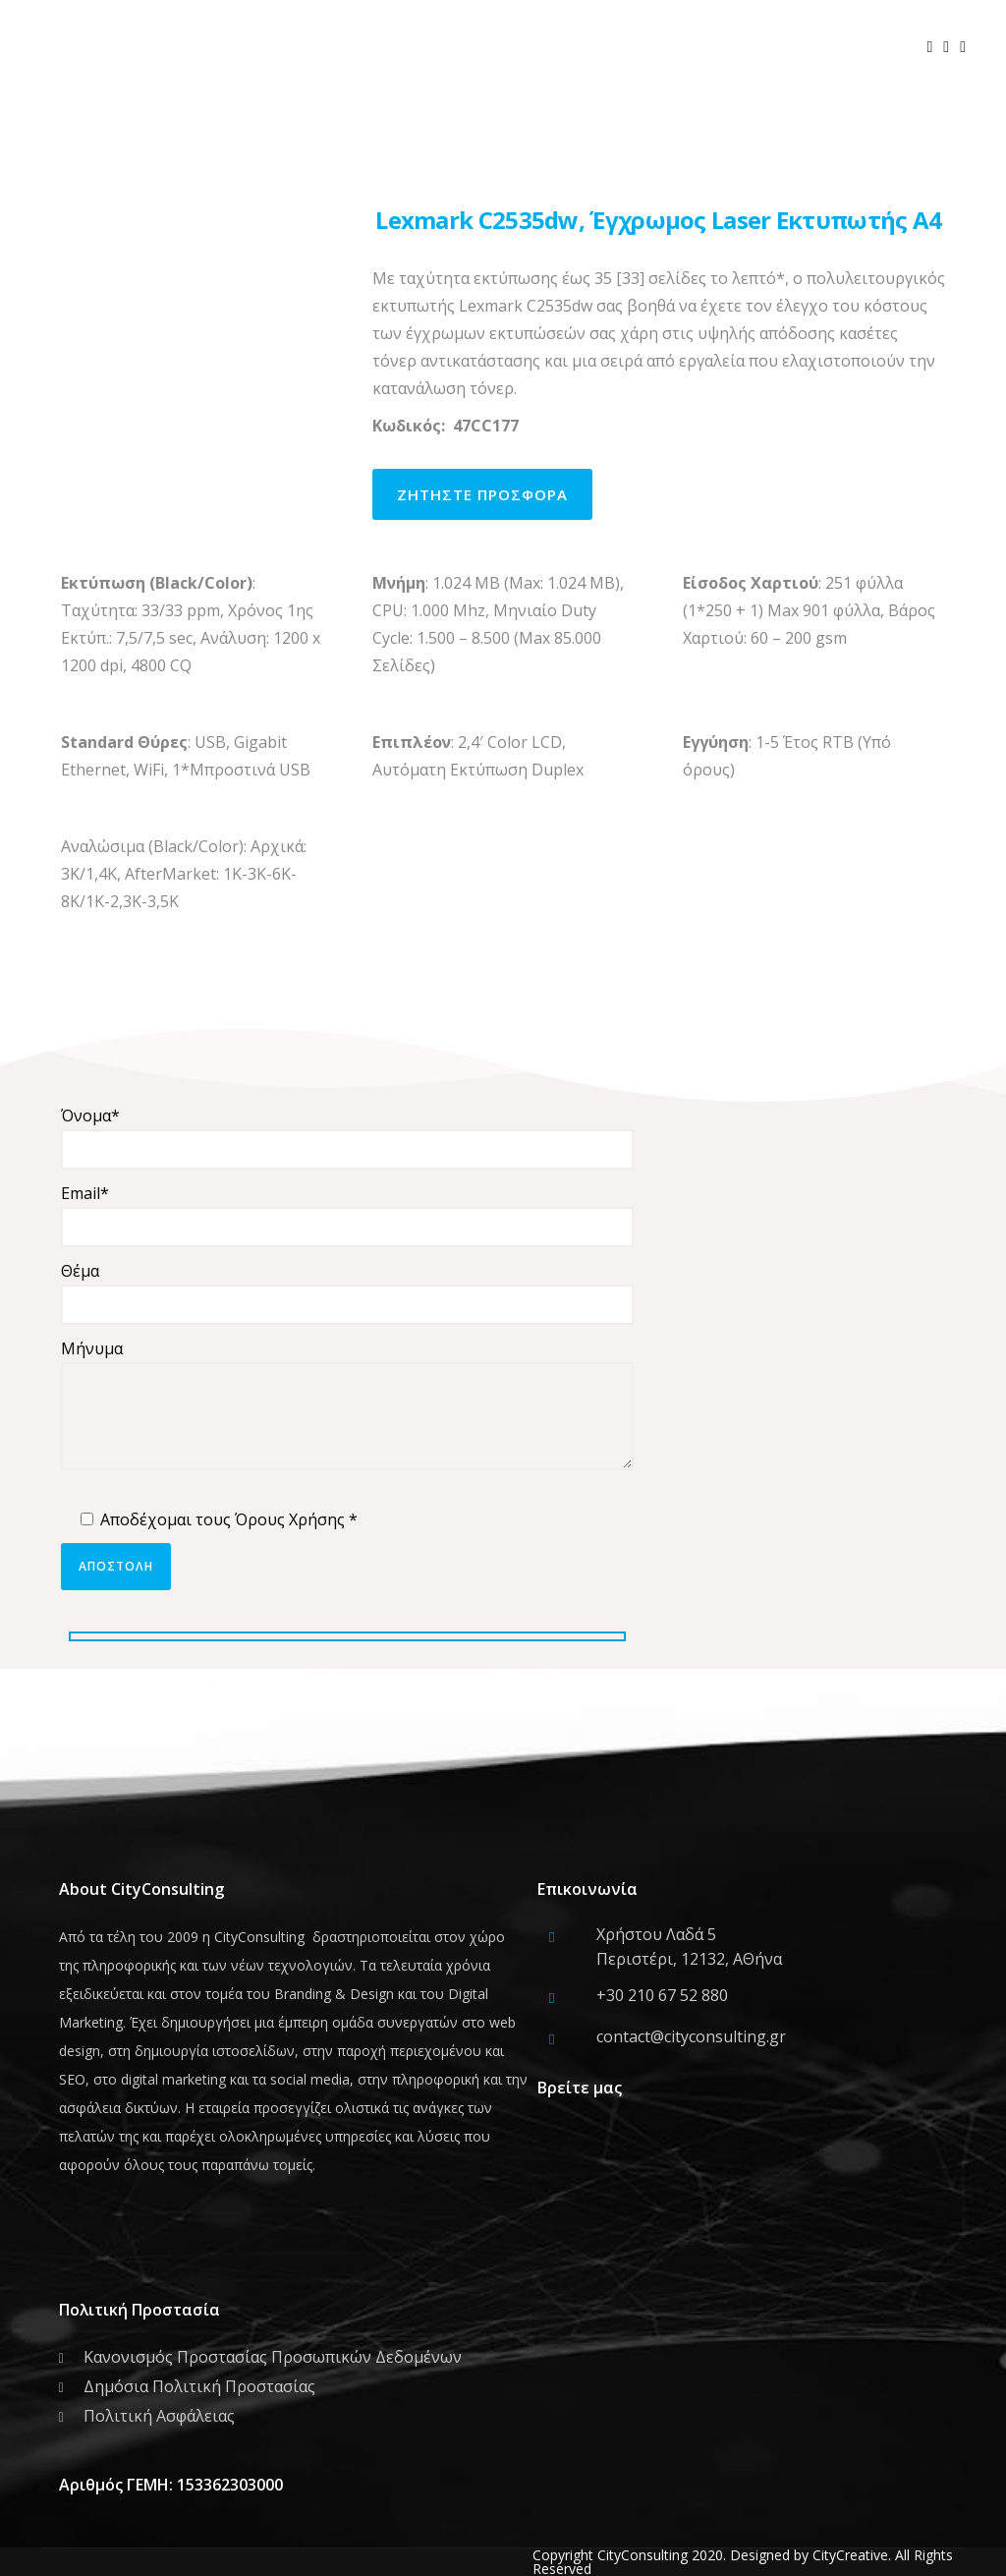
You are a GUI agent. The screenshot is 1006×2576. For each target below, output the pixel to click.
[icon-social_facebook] (934, 47)
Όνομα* (347, 1137)
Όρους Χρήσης (290, 1519)
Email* (347, 1214)
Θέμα (347, 1292)
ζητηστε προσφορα (482, 494)
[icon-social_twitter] (951, 47)
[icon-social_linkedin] (968, 47)
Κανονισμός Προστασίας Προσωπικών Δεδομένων (273, 2357)
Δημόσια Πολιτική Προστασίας (199, 2386)
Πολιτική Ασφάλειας (159, 2416)
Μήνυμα (347, 1408)
